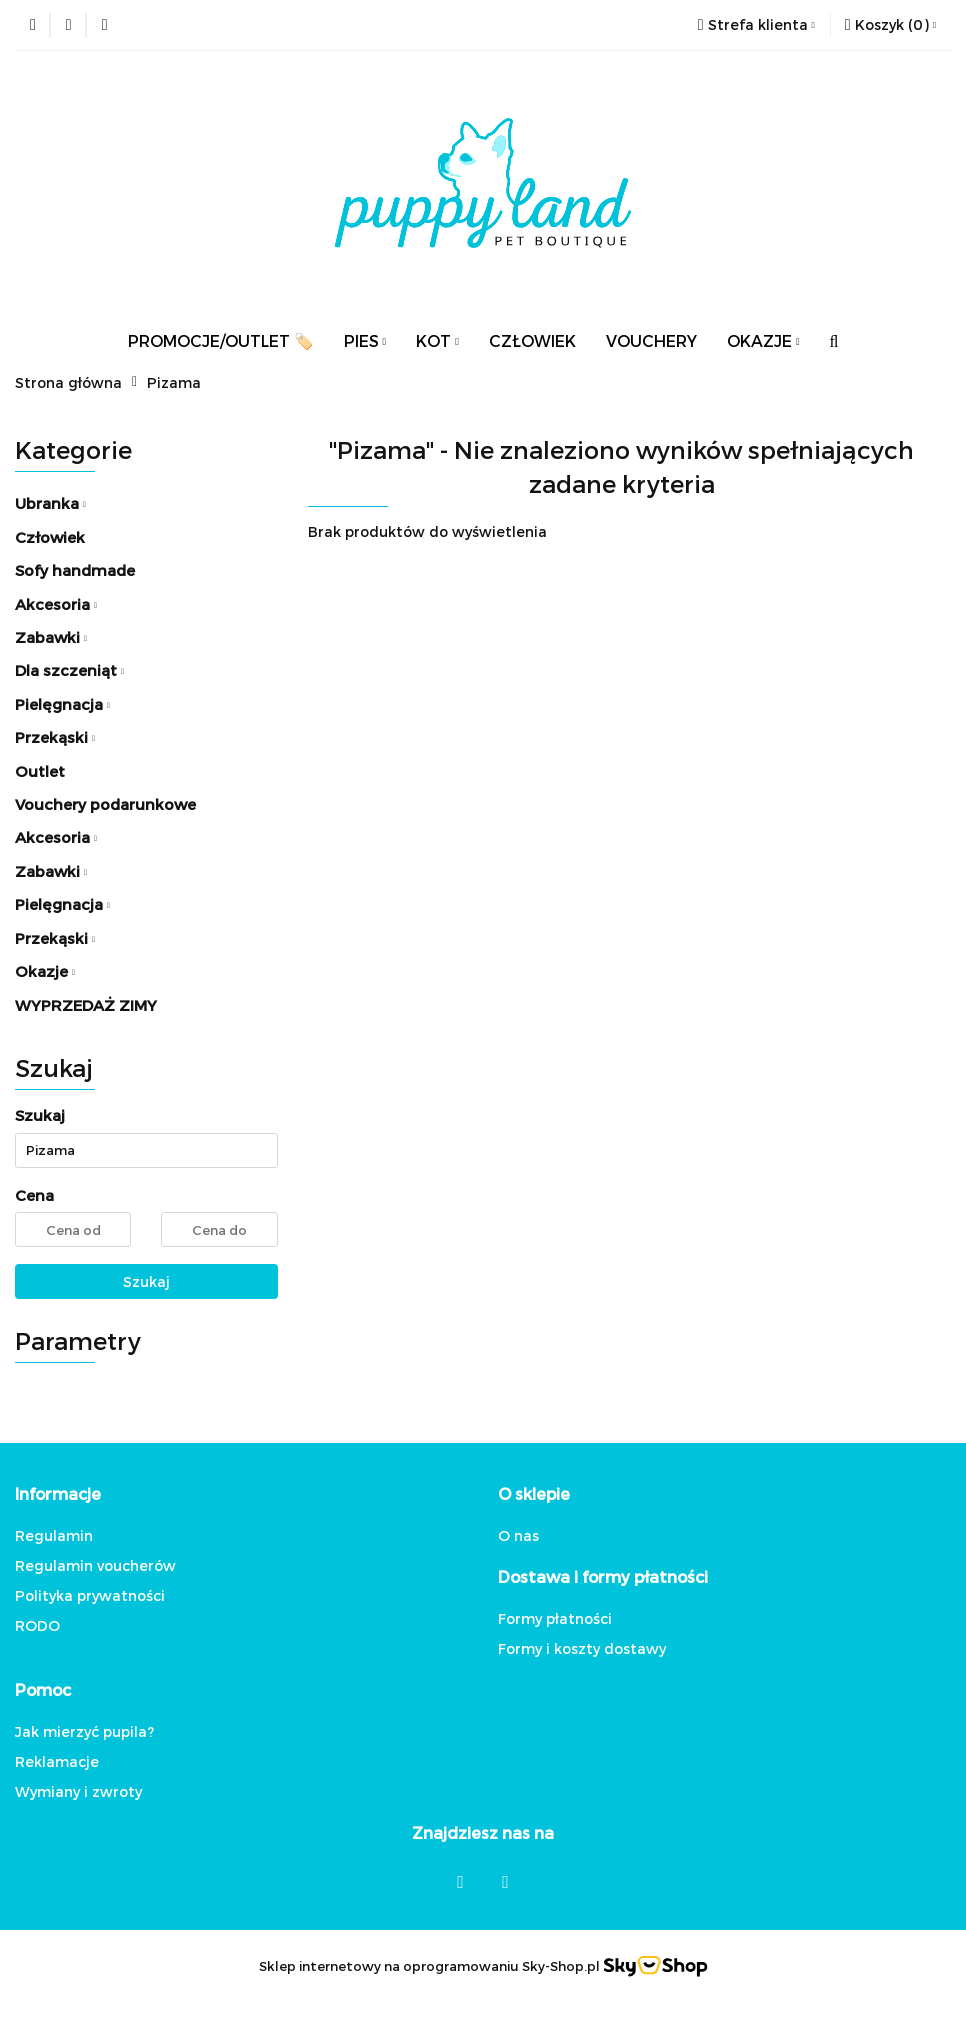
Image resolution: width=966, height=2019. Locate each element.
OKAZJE (763, 340)
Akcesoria (56, 604)
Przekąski (55, 737)
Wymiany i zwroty (78, 1791)
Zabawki (51, 637)
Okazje (45, 971)
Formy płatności (555, 1618)
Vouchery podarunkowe (105, 804)
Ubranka (50, 503)
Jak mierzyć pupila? (84, 1731)
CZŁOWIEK (532, 340)
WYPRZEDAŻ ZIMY (86, 1005)
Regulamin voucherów (95, 1565)
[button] (890, 25)
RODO (37, 1625)
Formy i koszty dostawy (582, 1648)
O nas (518, 1535)
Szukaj (146, 1281)
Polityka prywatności (90, 1595)
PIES (365, 340)
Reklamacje (57, 1761)
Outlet (40, 771)
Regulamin (54, 1535)
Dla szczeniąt (69, 670)
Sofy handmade (75, 570)
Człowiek (50, 537)
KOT (437, 340)
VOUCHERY (651, 340)
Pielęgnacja (62, 704)
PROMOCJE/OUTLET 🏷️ (221, 340)
